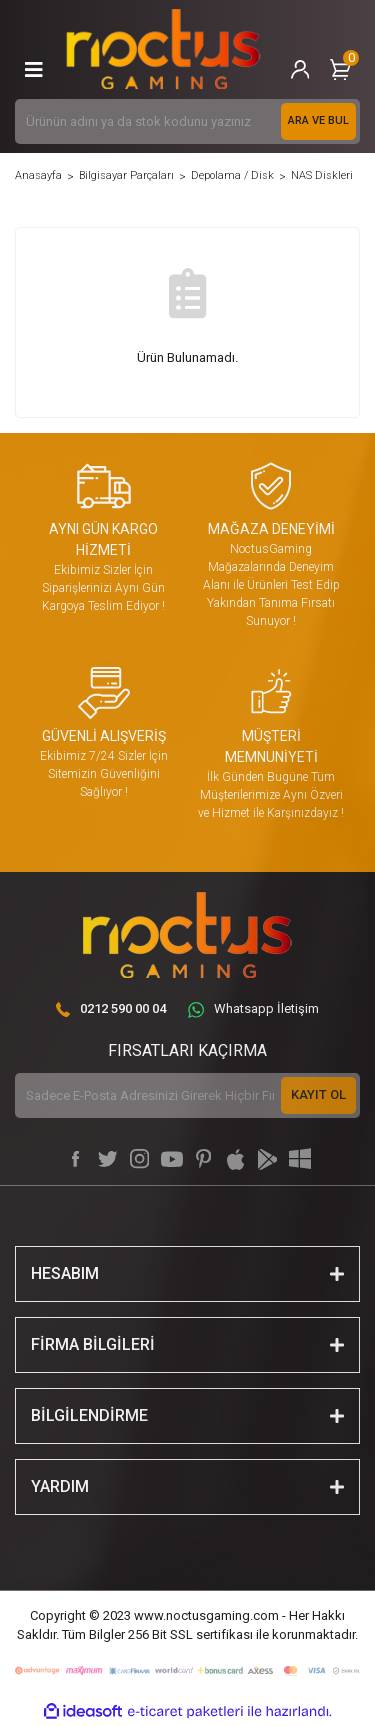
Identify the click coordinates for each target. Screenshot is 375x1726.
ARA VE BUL (318, 120)
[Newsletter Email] (187, 1095)
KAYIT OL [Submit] (318, 1094)
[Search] (187, 121)
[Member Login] (300, 70)
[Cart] (340, 70)
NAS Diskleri (322, 175)
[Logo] (163, 49)
